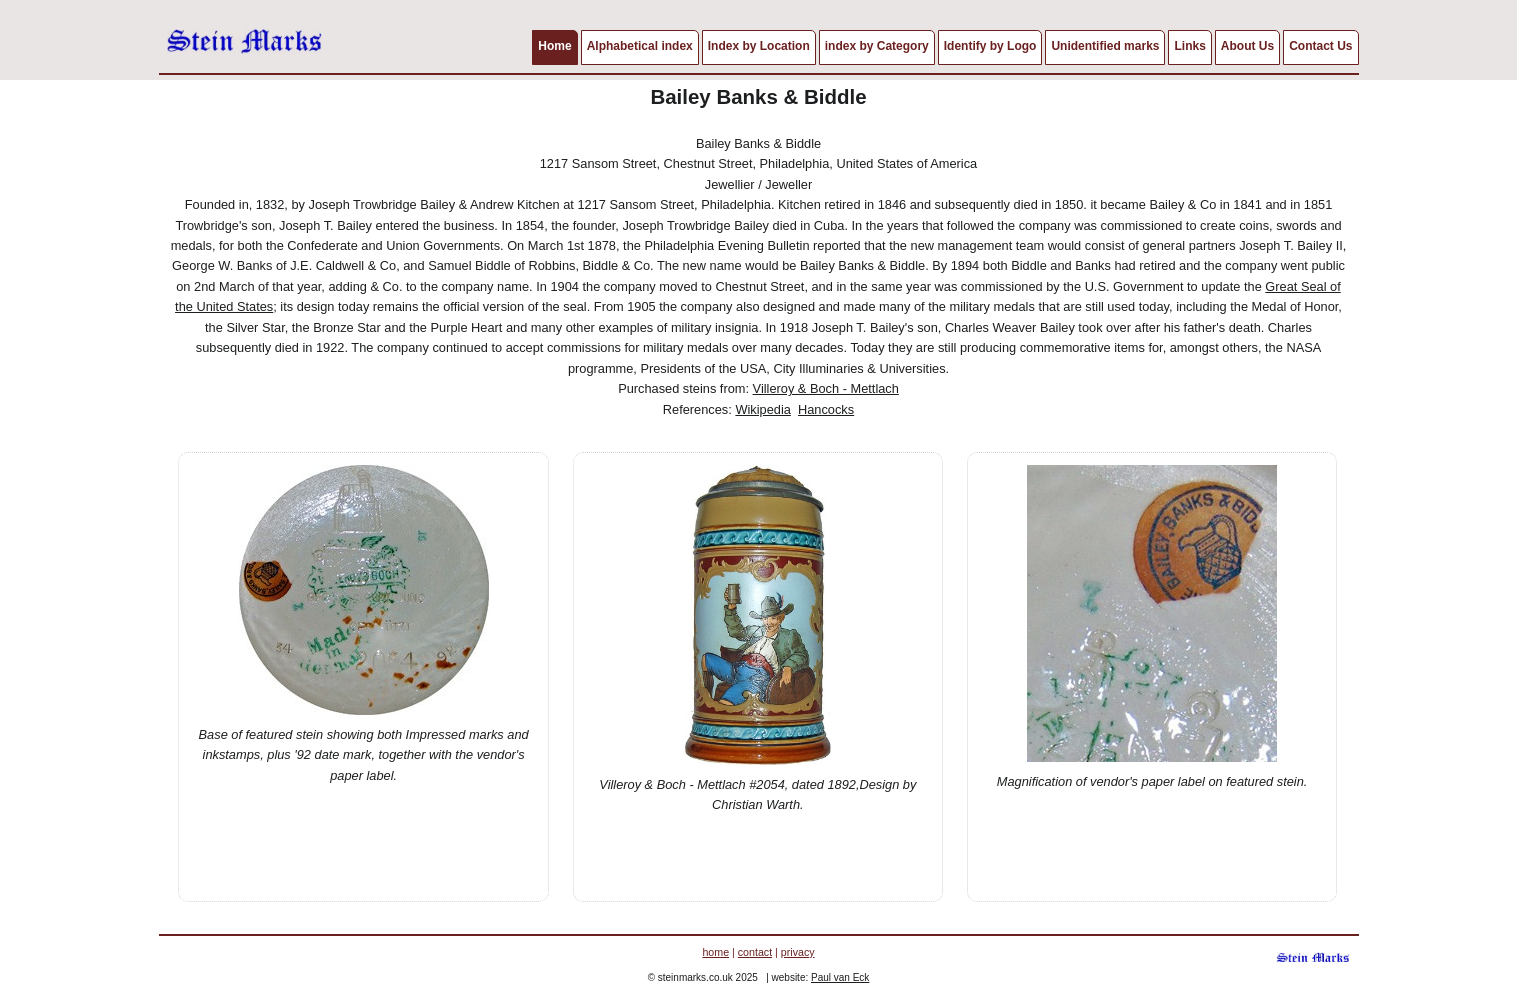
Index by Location (759, 46)
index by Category (877, 46)
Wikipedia (762, 409)
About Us (1247, 46)
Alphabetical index (640, 46)
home (715, 952)
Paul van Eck (840, 977)
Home (554, 46)
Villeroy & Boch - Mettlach (826, 388)
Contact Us (1320, 46)
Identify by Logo (990, 46)
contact (755, 952)
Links (1189, 46)
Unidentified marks (1105, 46)
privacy (798, 952)
